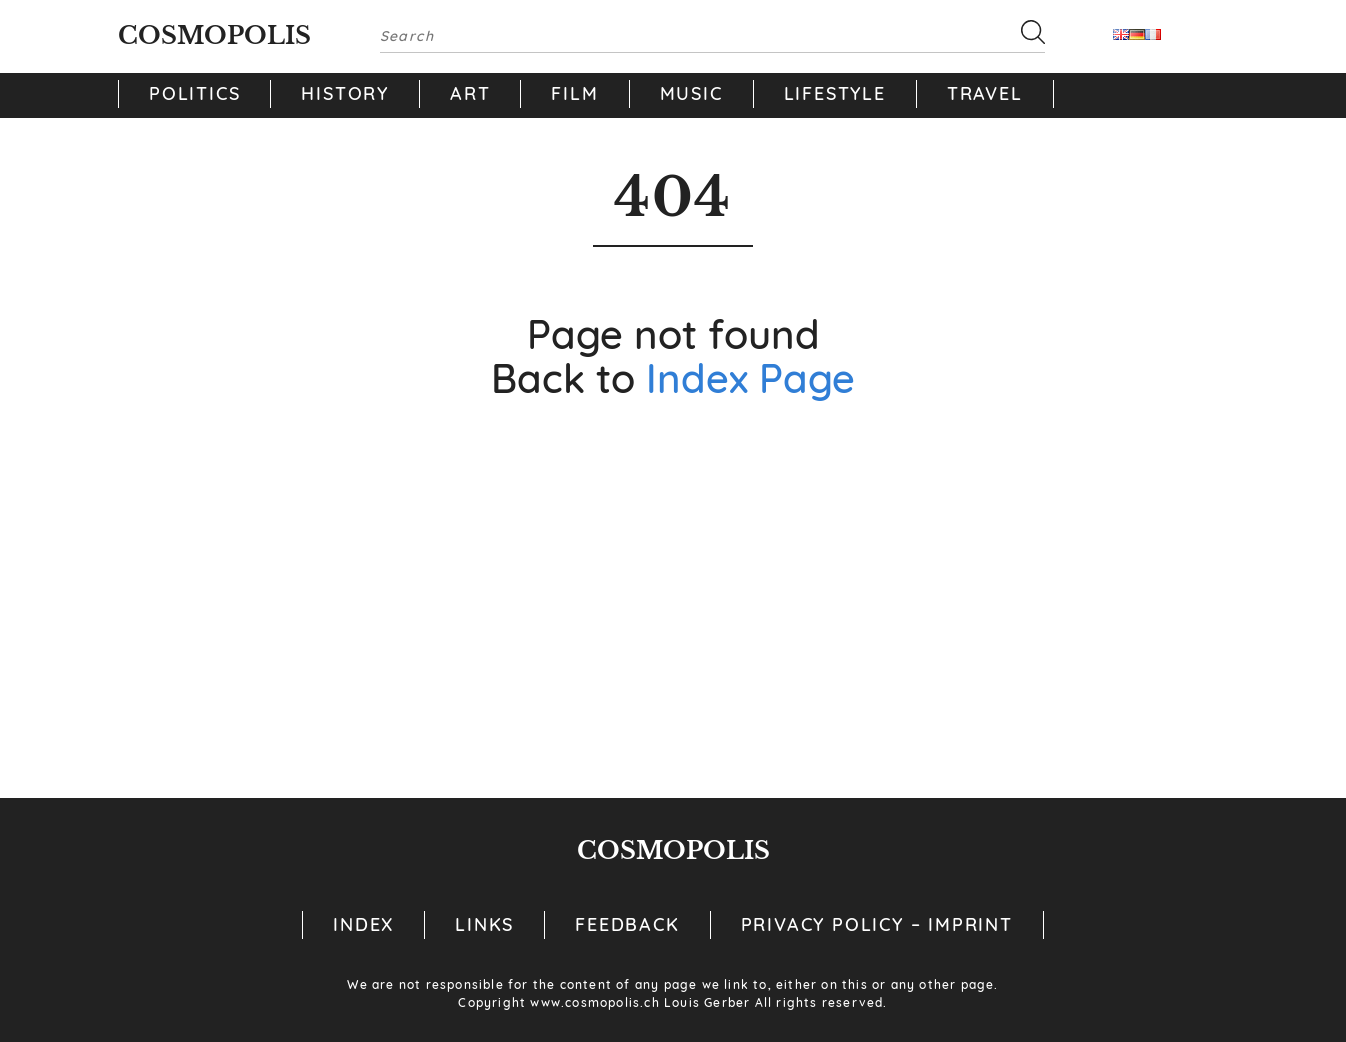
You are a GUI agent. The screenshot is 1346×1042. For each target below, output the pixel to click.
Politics (194, 93)
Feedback (627, 924)
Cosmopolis (214, 35)
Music (691, 93)
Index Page (750, 378)
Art (470, 93)
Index (363, 924)
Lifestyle (835, 93)
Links (484, 924)
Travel (985, 93)
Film (574, 93)
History (345, 93)
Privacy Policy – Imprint (877, 924)
